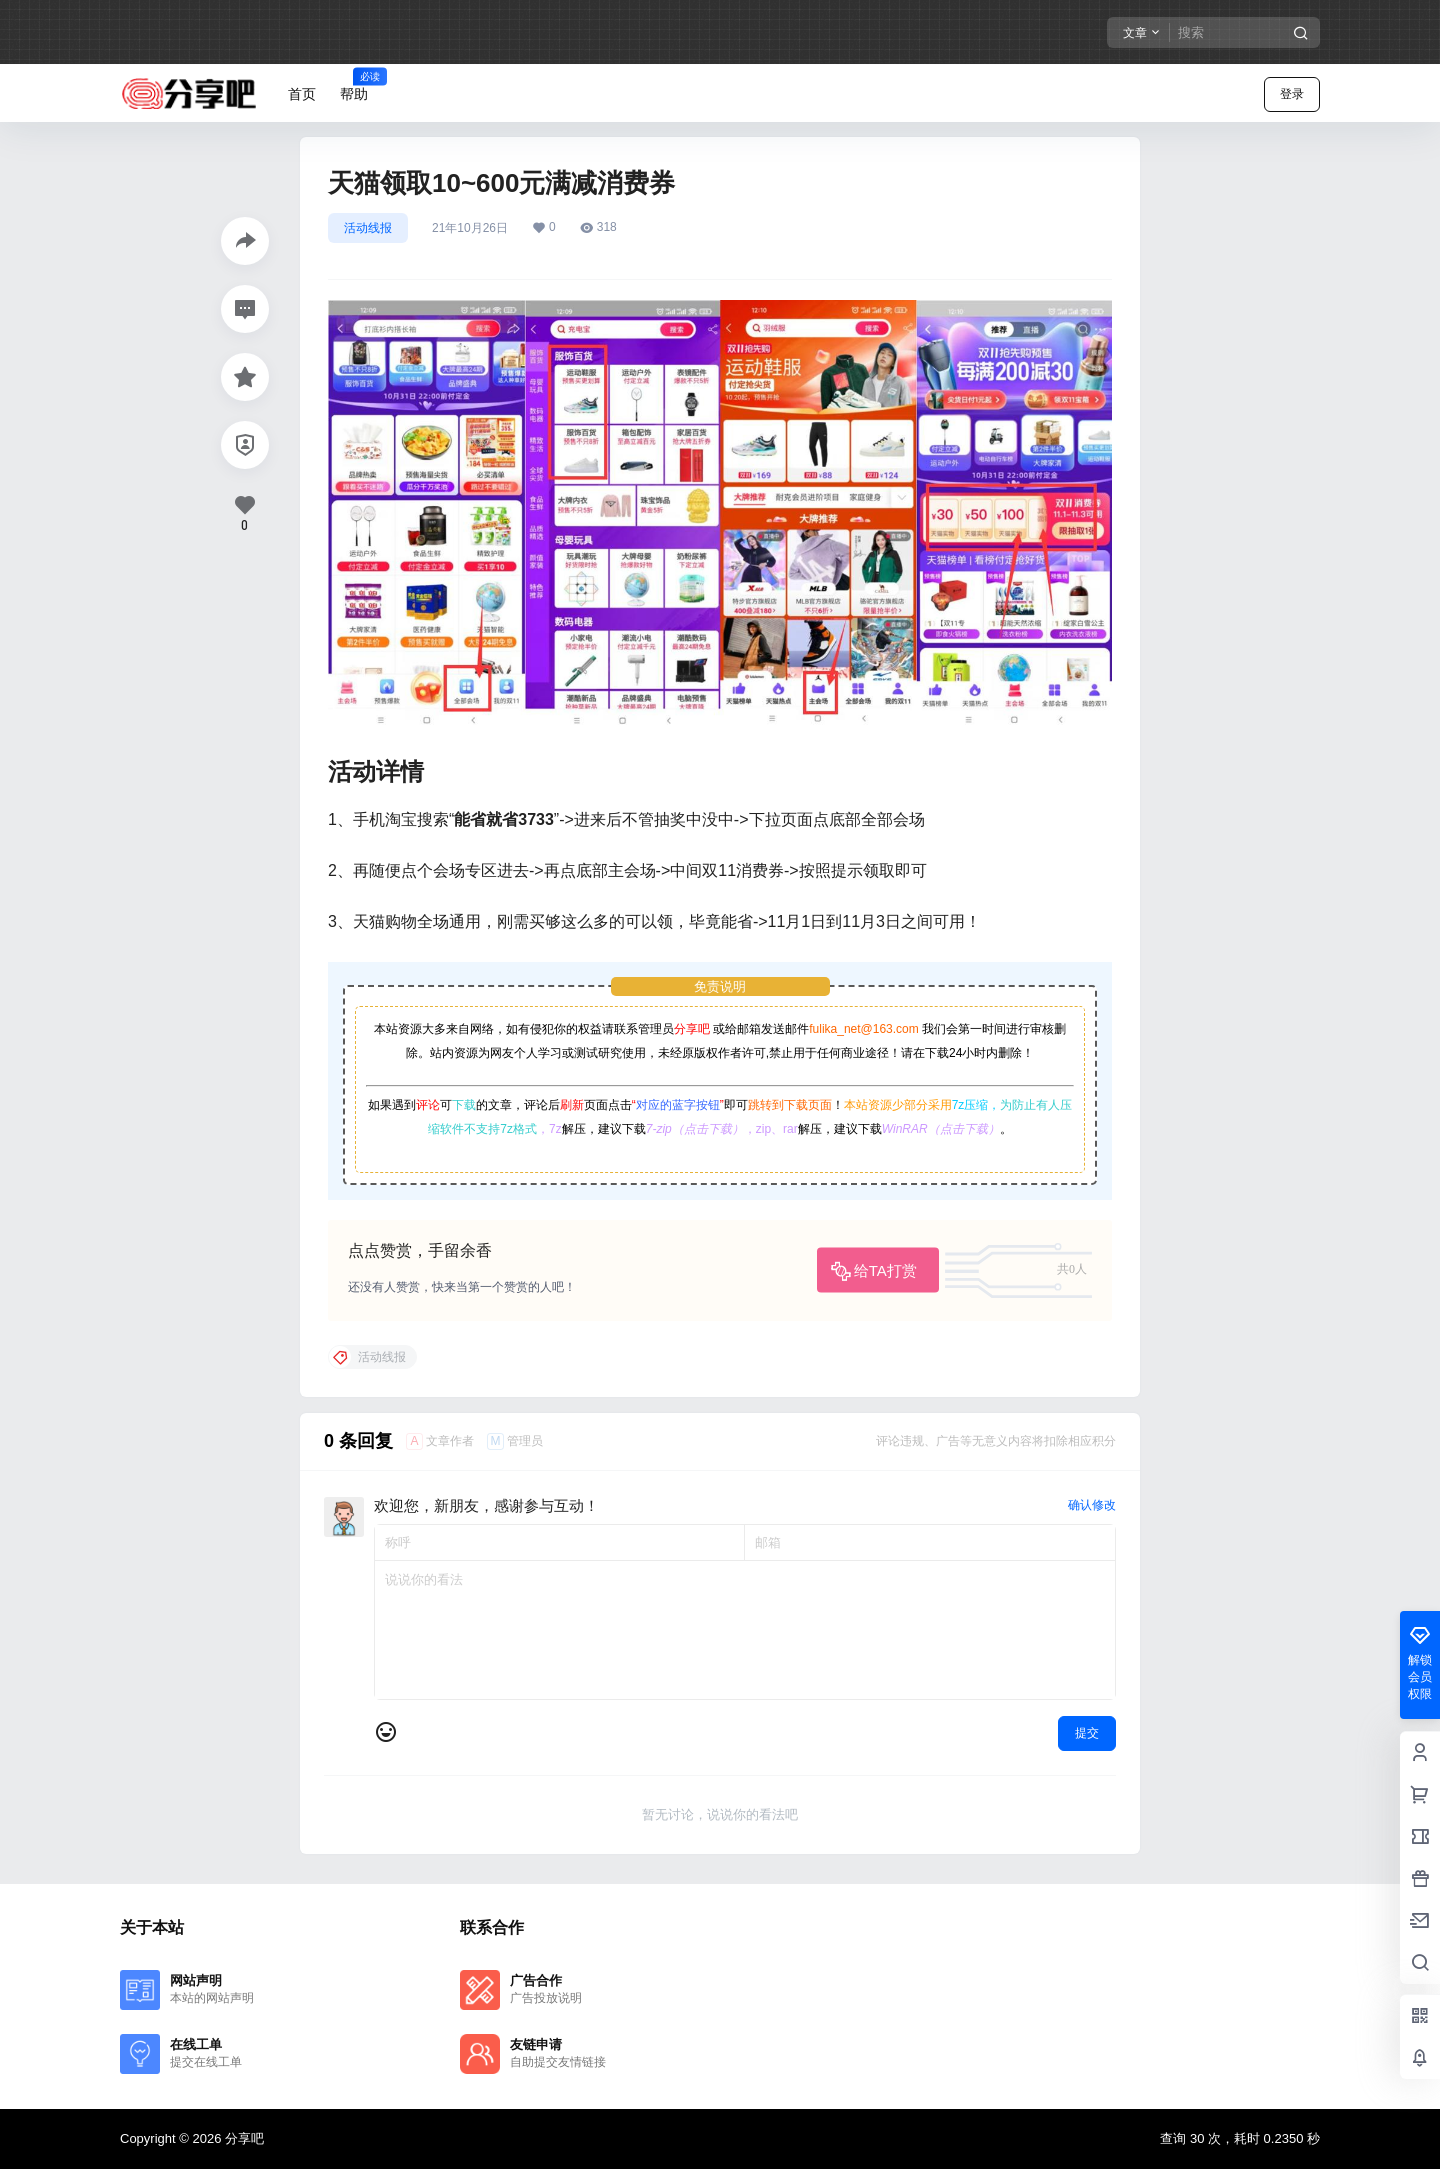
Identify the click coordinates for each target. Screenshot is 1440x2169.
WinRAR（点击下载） (941, 1129)
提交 (1087, 1733)
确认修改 (1092, 1505)
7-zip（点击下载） (695, 1129)
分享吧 (692, 1029)
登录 (1292, 94)
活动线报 (368, 228)
